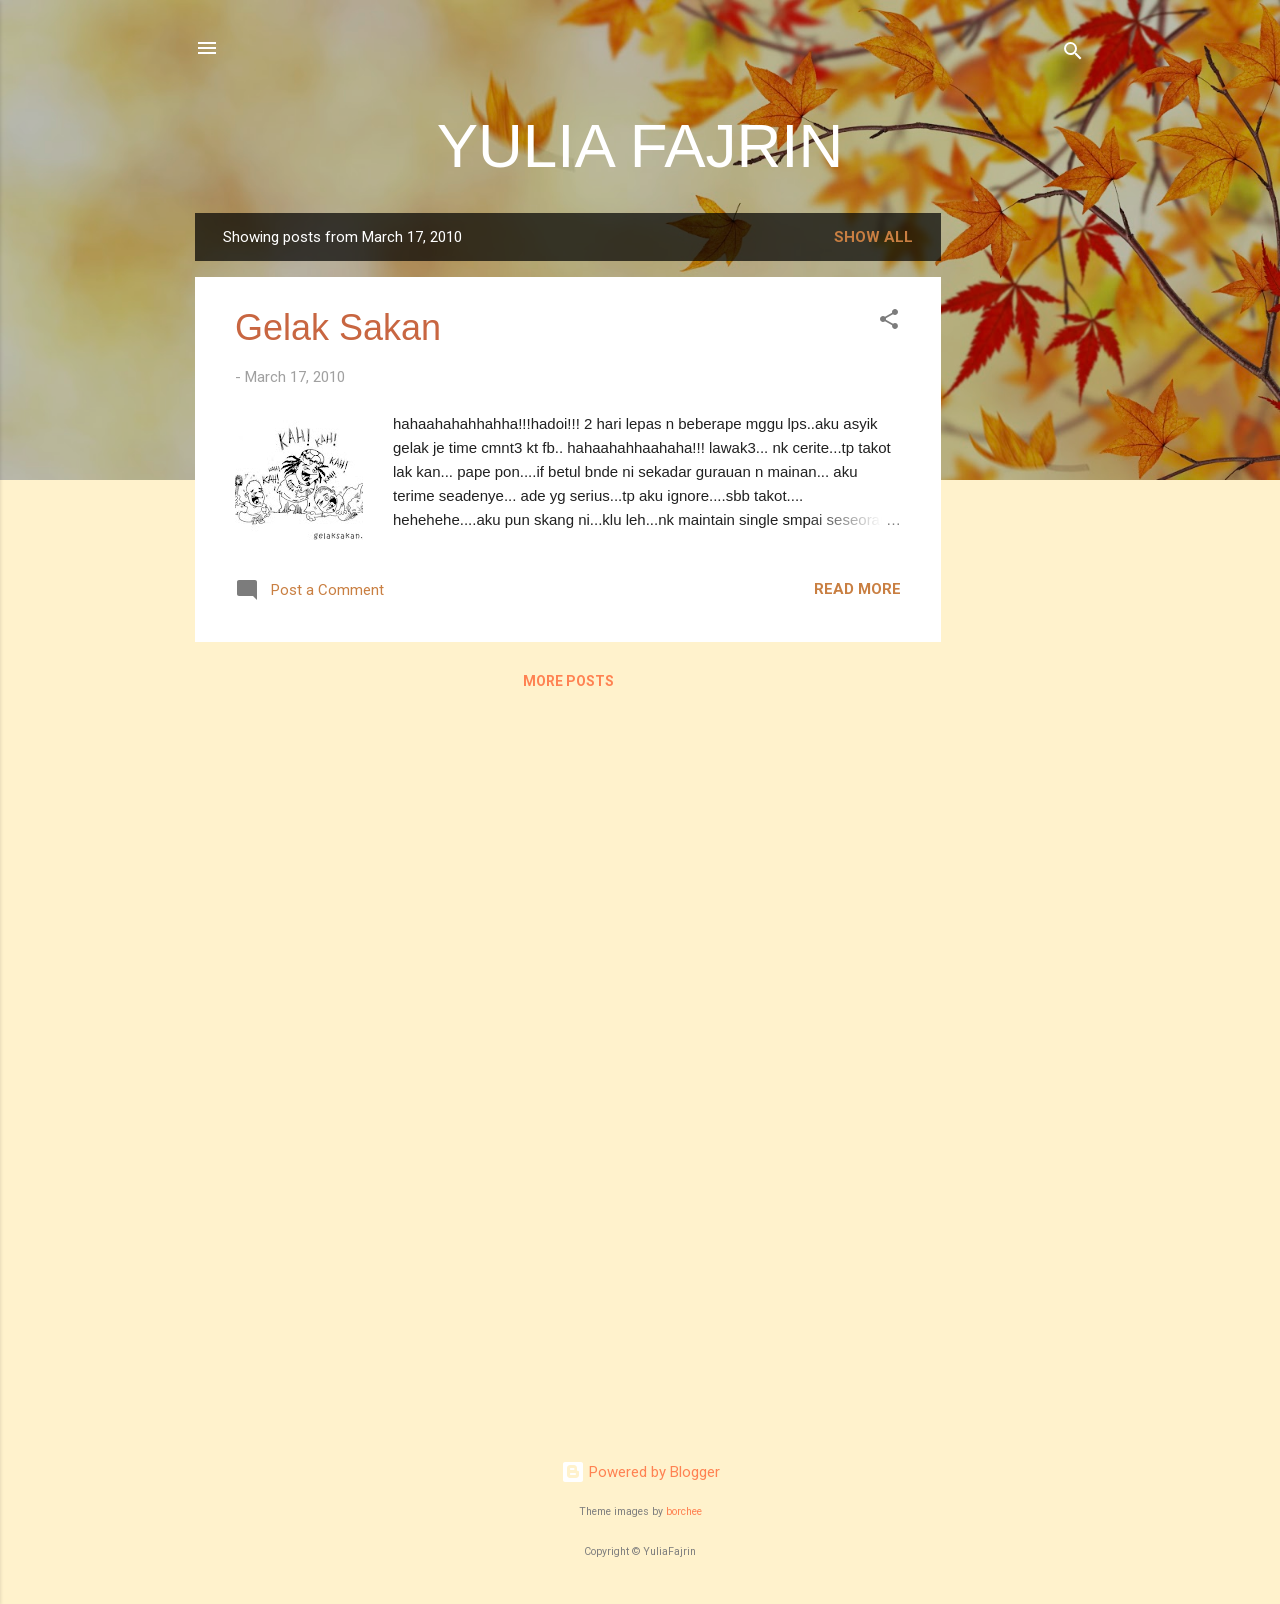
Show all (873, 237)
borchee (684, 1511)
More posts (568, 681)
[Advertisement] (1021, 513)
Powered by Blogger (640, 1472)
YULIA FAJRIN (640, 145)
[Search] (1073, 54)
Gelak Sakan (338, 327)
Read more (857, 589)
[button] (889, 322)
